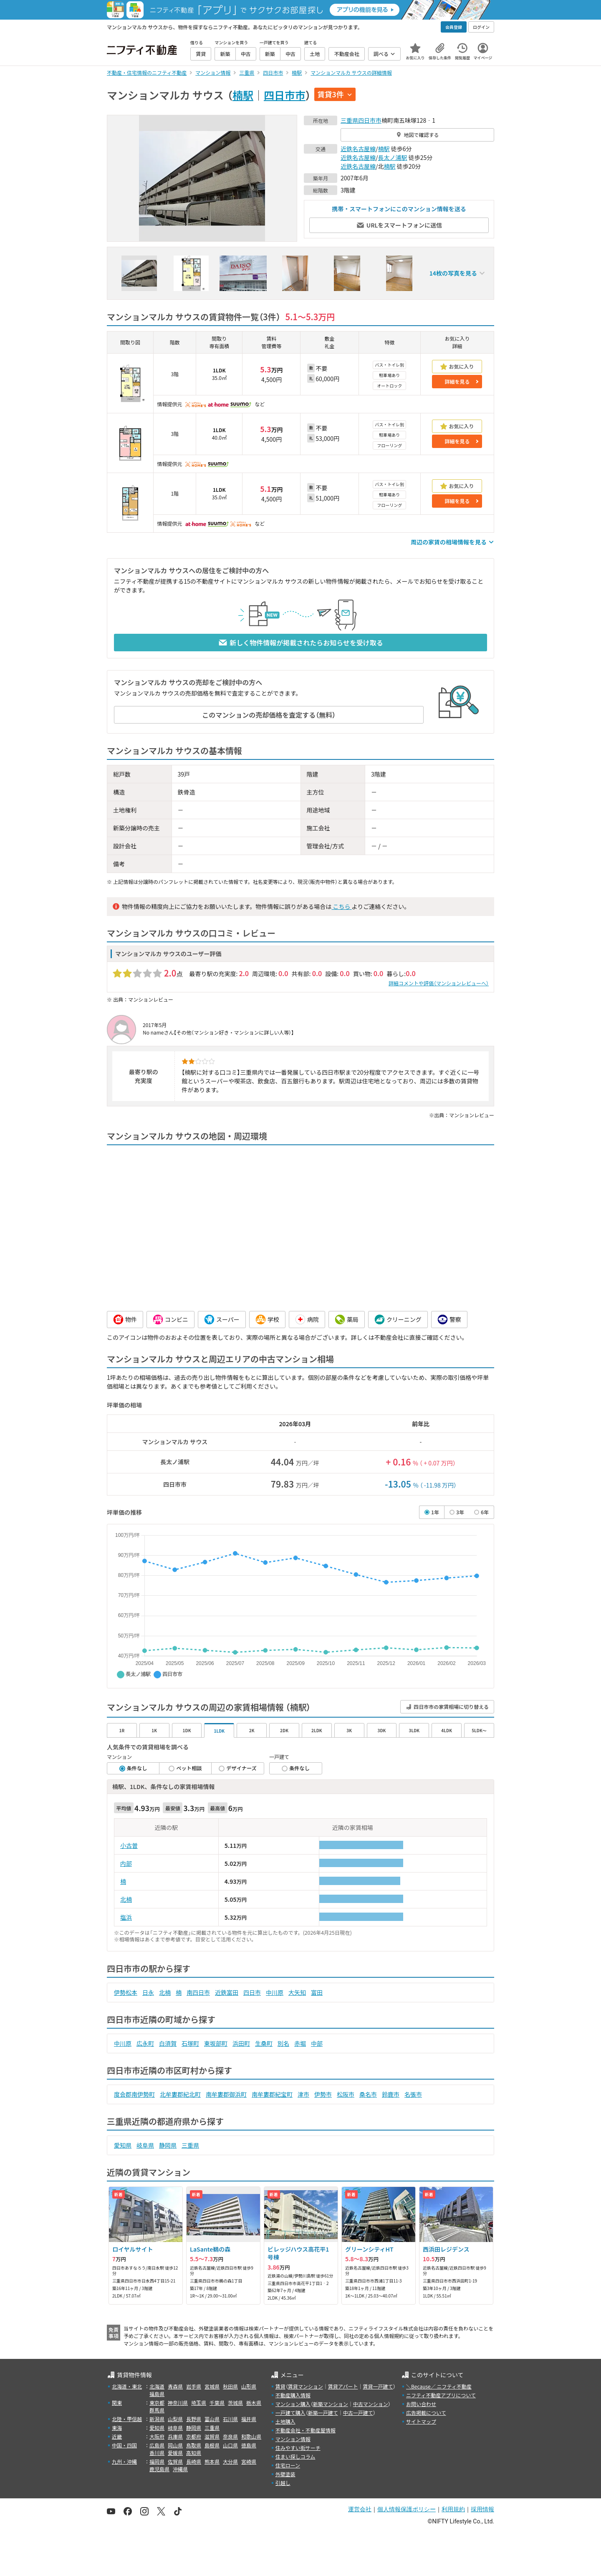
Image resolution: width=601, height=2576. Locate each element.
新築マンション (330, 2403)
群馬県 (156, 2410)
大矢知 (297, 1992)
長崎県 (193, 2461)
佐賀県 (175, 2461)
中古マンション (370, 2403)
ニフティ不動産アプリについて (441, 2395)
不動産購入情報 (293, 2395)
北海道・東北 (127, 2386)
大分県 (230, 2461)
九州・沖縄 (124, 2461)
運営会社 (359, 2509)
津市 (303, 2094)
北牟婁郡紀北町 (180, 2094)
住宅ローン (287, 2465)
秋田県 (230, 2386)
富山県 (212, 2418)
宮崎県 (248, 2461)
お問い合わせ (421, 2403)
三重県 (349, 120)
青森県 (175, 2386)
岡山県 (175, 2445)
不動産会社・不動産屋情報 (305, 2430)
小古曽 (129, 1845)
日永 (148, 1992)
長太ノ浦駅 (392, 157)
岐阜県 (145, 2145)
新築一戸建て (323, 2412)
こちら (341, 906)
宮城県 (212, 2386)
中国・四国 (124, 2445)
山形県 (248, 2386)
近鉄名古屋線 (358, 148)
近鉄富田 (226, 1992)
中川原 (274, 1992)
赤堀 (300, 2043)
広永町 (145, 2043)
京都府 (193, 2436)
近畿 (117, 2436)
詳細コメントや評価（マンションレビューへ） (439, 983)
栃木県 (253, 2402)
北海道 (156, 2386)
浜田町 (241, 2043)
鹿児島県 (159, 2468)
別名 (283, 2043)
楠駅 (242, 94)
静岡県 (168, 2145)
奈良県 (230, 2436)
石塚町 (190, 2043)
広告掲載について (426, 2412)
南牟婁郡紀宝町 (272, 2094)
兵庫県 (175, 2436)
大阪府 (156, 2436)
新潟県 (156, 2418)
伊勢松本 (125, 1992)
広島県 (156, 2445)
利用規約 (453, 2509)
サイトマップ (421, 2421)
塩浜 (126, 1917)
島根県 (212, 2445)
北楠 (126, 1899)
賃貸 (280, 2386)
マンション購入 (293, 2403)
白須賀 (168, 2043)
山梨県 (175, 2418)
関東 (117, 2402)
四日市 (252, 1992)
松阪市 (345, 2094)
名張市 (413, 2094)
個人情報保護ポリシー (406, 2509)
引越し (282, 2482)
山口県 (230, 2445)
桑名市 (368, 2094)
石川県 (230, 2418)
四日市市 (285, 94)
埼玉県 (198, 2402)
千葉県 (217, 2402)
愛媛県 (175, 2452)
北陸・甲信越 (127, 2418)
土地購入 (285, 2421)
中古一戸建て (358, 2412)
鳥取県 (193, 2445)
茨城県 (235, 2402)
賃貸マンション (305, 2386)
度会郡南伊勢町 (134, 2094)
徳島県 (248, 2445)
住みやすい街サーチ (298, 2447)
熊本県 (212, 2461)
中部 (317, 2043)
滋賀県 (212, 2436)
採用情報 (482, 2509)
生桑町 (264, 2043)
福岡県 (156, 2461)
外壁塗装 (285, 2473)
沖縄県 (180, 2468)
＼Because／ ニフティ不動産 (439, 2386)
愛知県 (122, 2145)
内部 (126, 1863)
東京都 (156, 2402)
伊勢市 (323, 2094)
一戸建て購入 (290, 2412)
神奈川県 (178, 2402)
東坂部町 (215, 2043)
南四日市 (198, 1992)
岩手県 (193, 2386)
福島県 (156, 2393)
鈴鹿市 (390, 2094)
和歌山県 (251, 2436)
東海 (117, 2427)
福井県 (248, 2418)
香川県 (156, 2452)
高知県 (193, 2452)
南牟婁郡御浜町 (226, 2094)
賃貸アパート (343, 2386)
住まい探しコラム (295, 2456)
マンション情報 (293, 2438)
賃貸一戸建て (378, 2386)
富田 (317, 1992)
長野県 (193, 2418)
